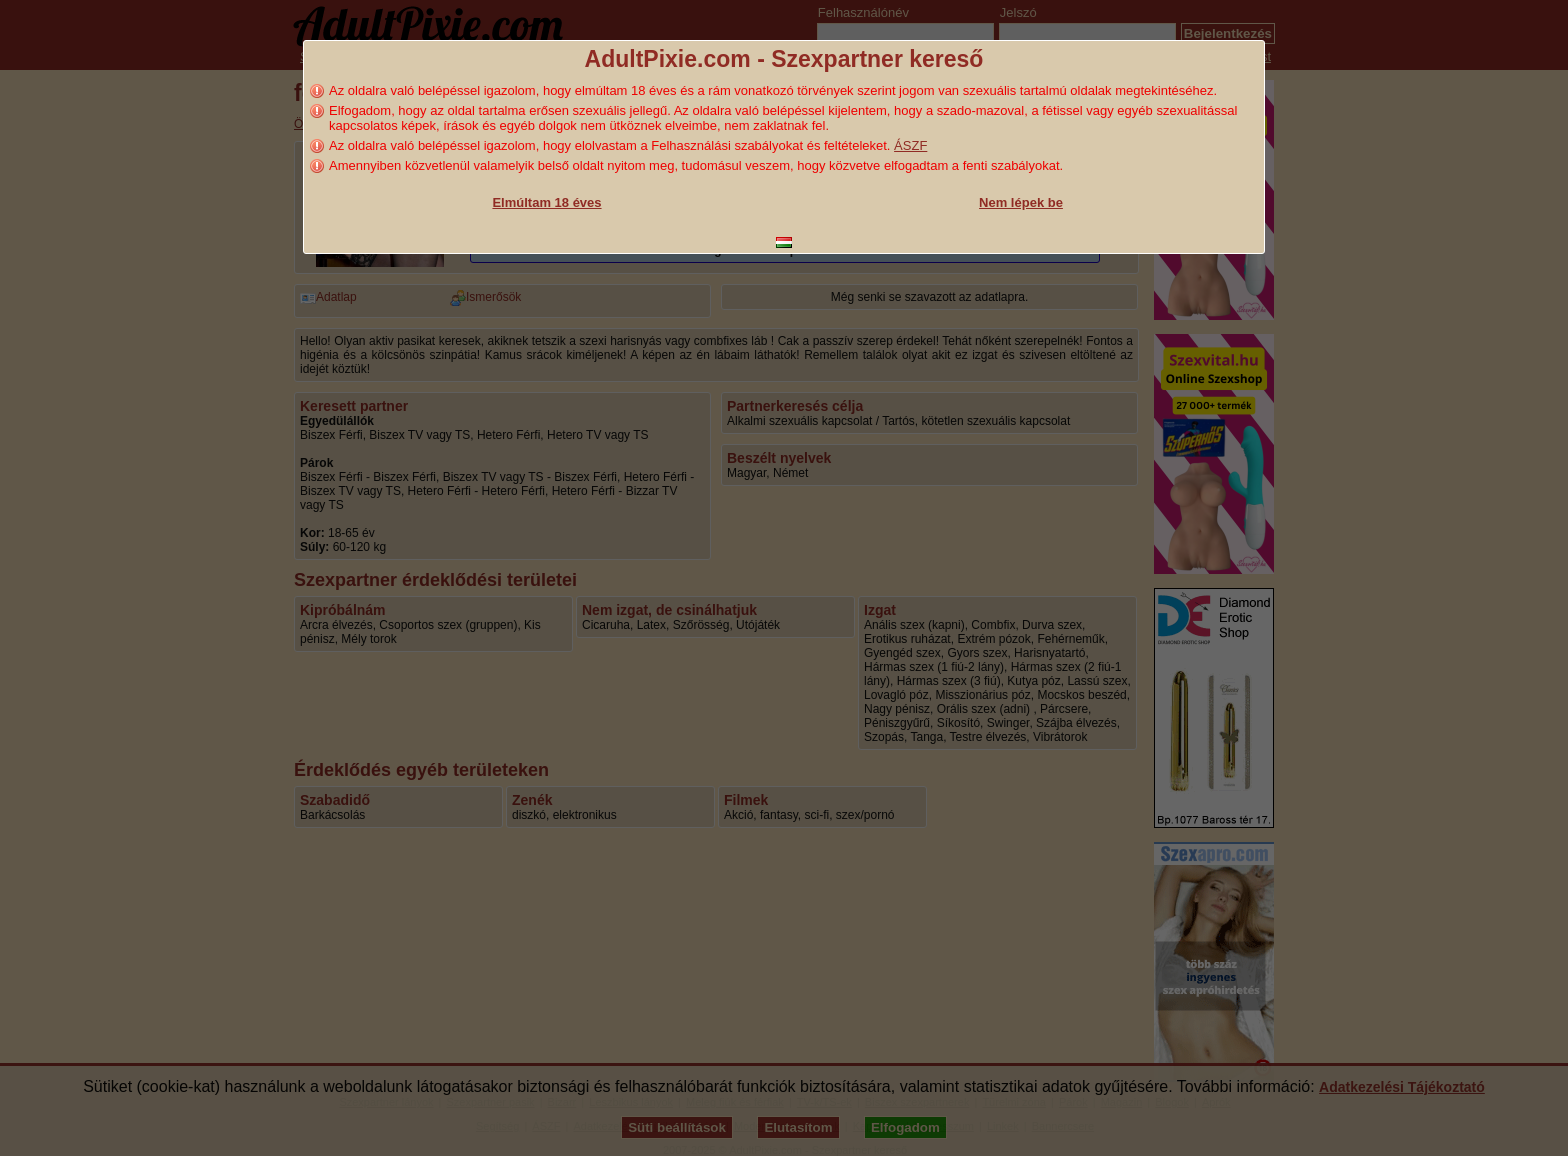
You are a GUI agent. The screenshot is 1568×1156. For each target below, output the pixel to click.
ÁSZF (910, 145)
